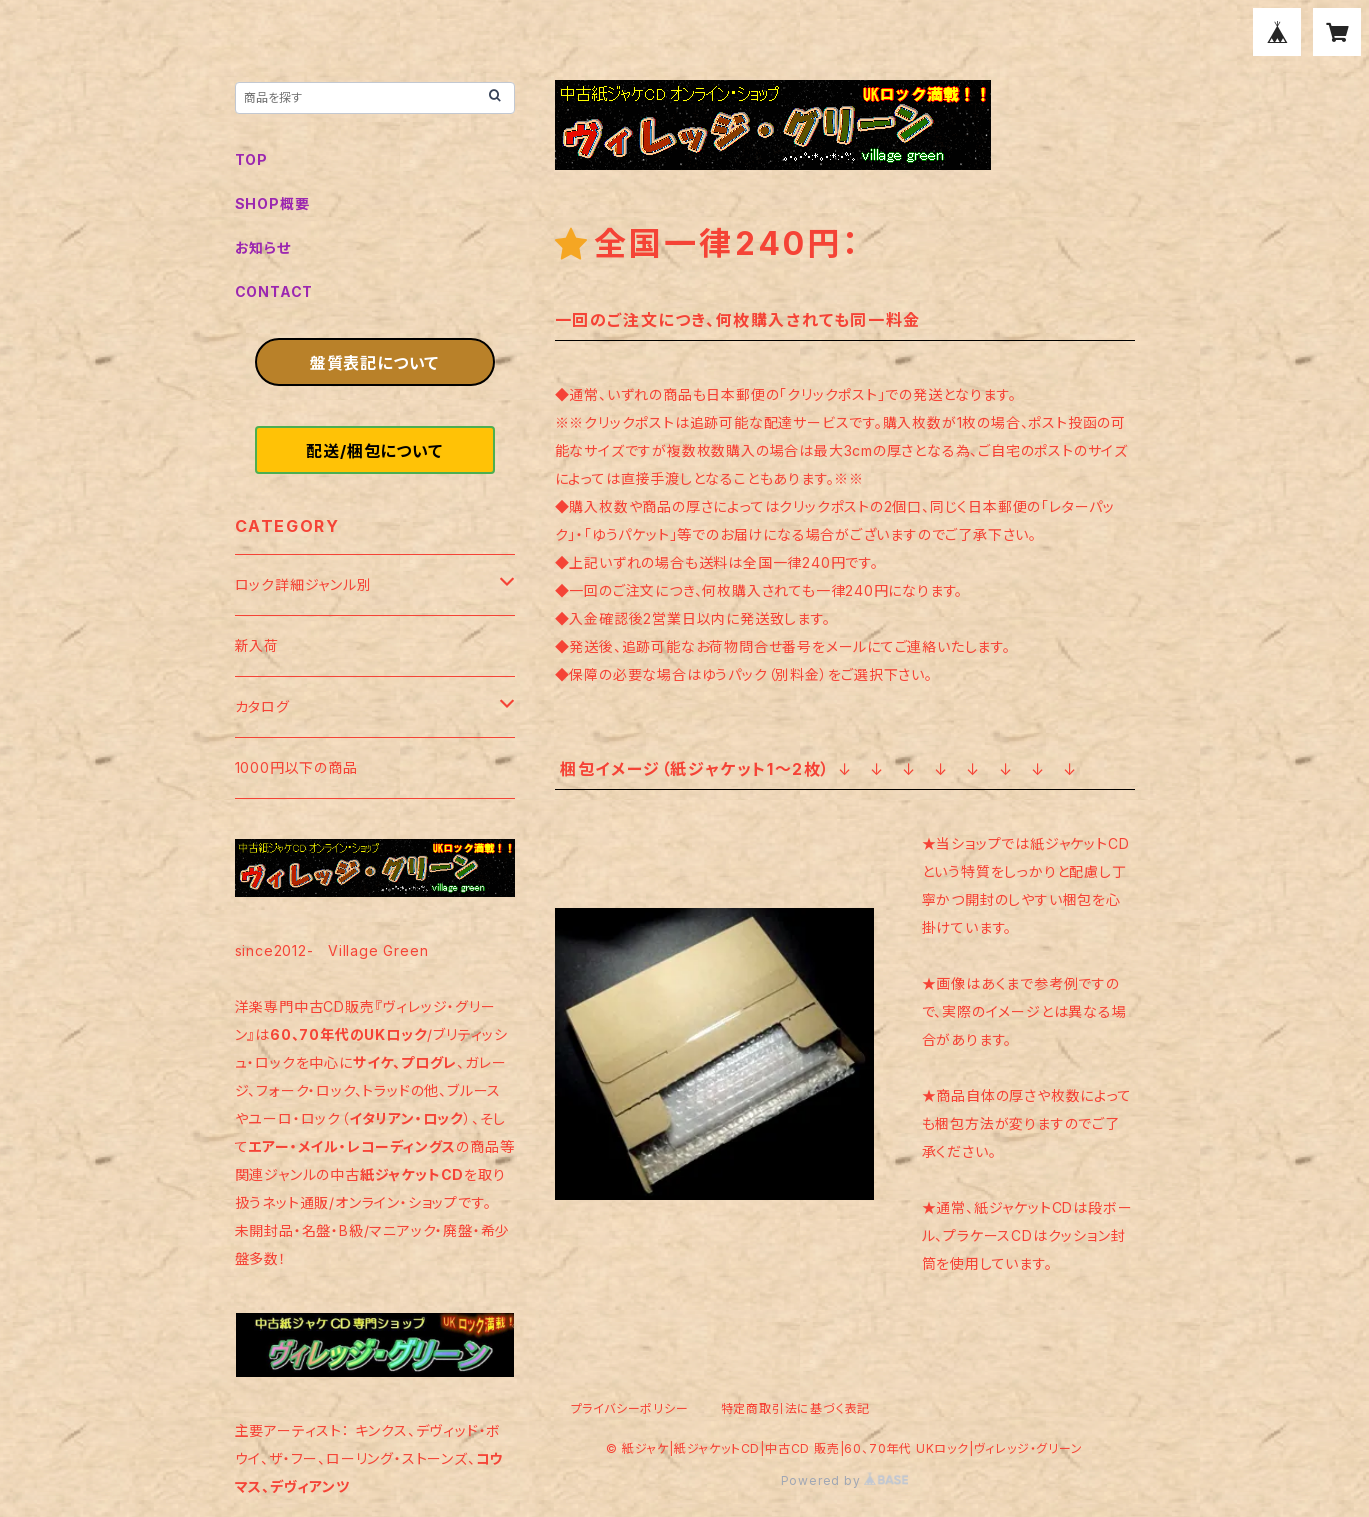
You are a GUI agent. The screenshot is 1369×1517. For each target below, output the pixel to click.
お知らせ (263, 247)
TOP (251, 159)
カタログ (262, 706)
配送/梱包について (374, 451)
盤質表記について (374, 363)
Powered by (845, 1480)
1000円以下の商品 (296, 767)
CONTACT (274, 291)
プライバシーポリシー (630, 1408)
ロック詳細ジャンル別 (303, 584)
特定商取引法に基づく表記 (796, 1408)
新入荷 (257, 645)
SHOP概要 (272, 203)
